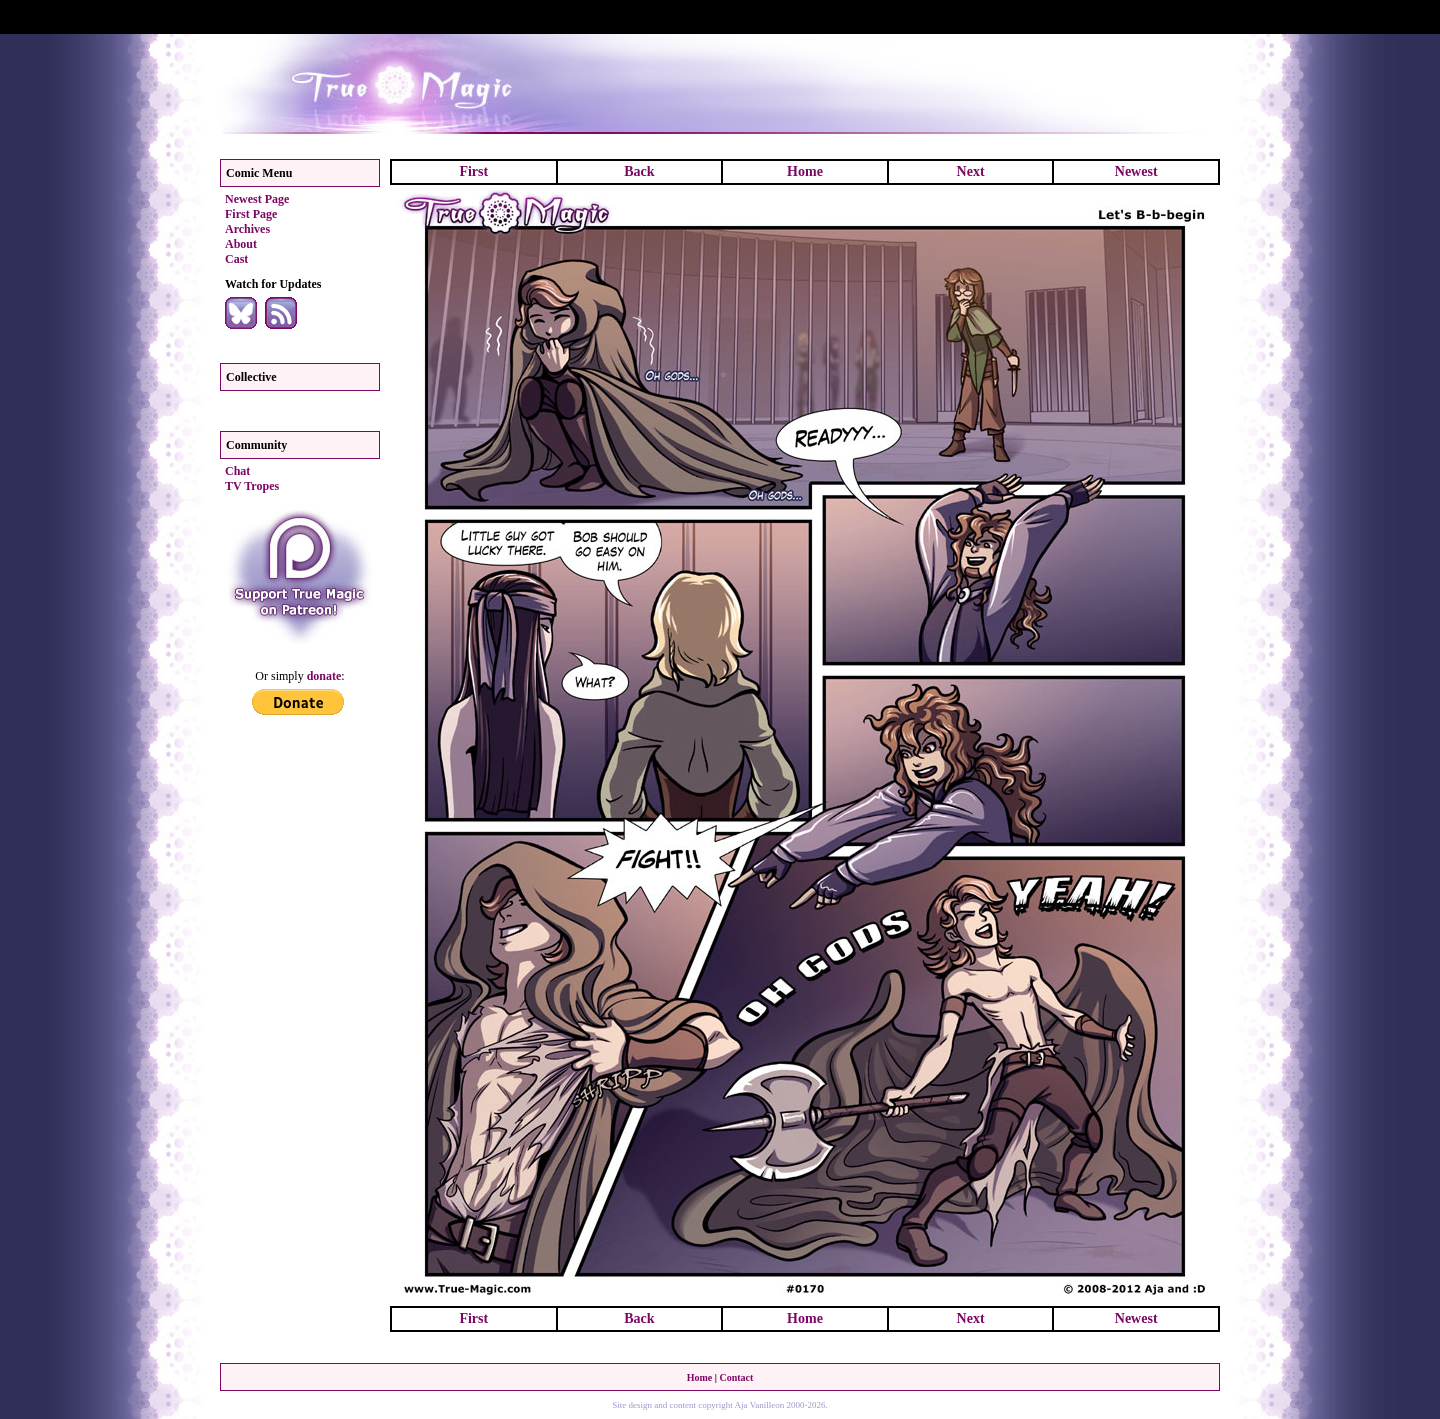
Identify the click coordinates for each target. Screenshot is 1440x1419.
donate (324, 676)
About (241, 244)
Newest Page (257, 199)
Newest (1136, 171)
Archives (247, 229)
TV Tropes (252, 486)
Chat (237, 471)
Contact (736, 1377)
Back (639, 171)
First (473, 171)
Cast (236, 259)
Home (805, 171)
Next (971, 171)
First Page (251, 214)
